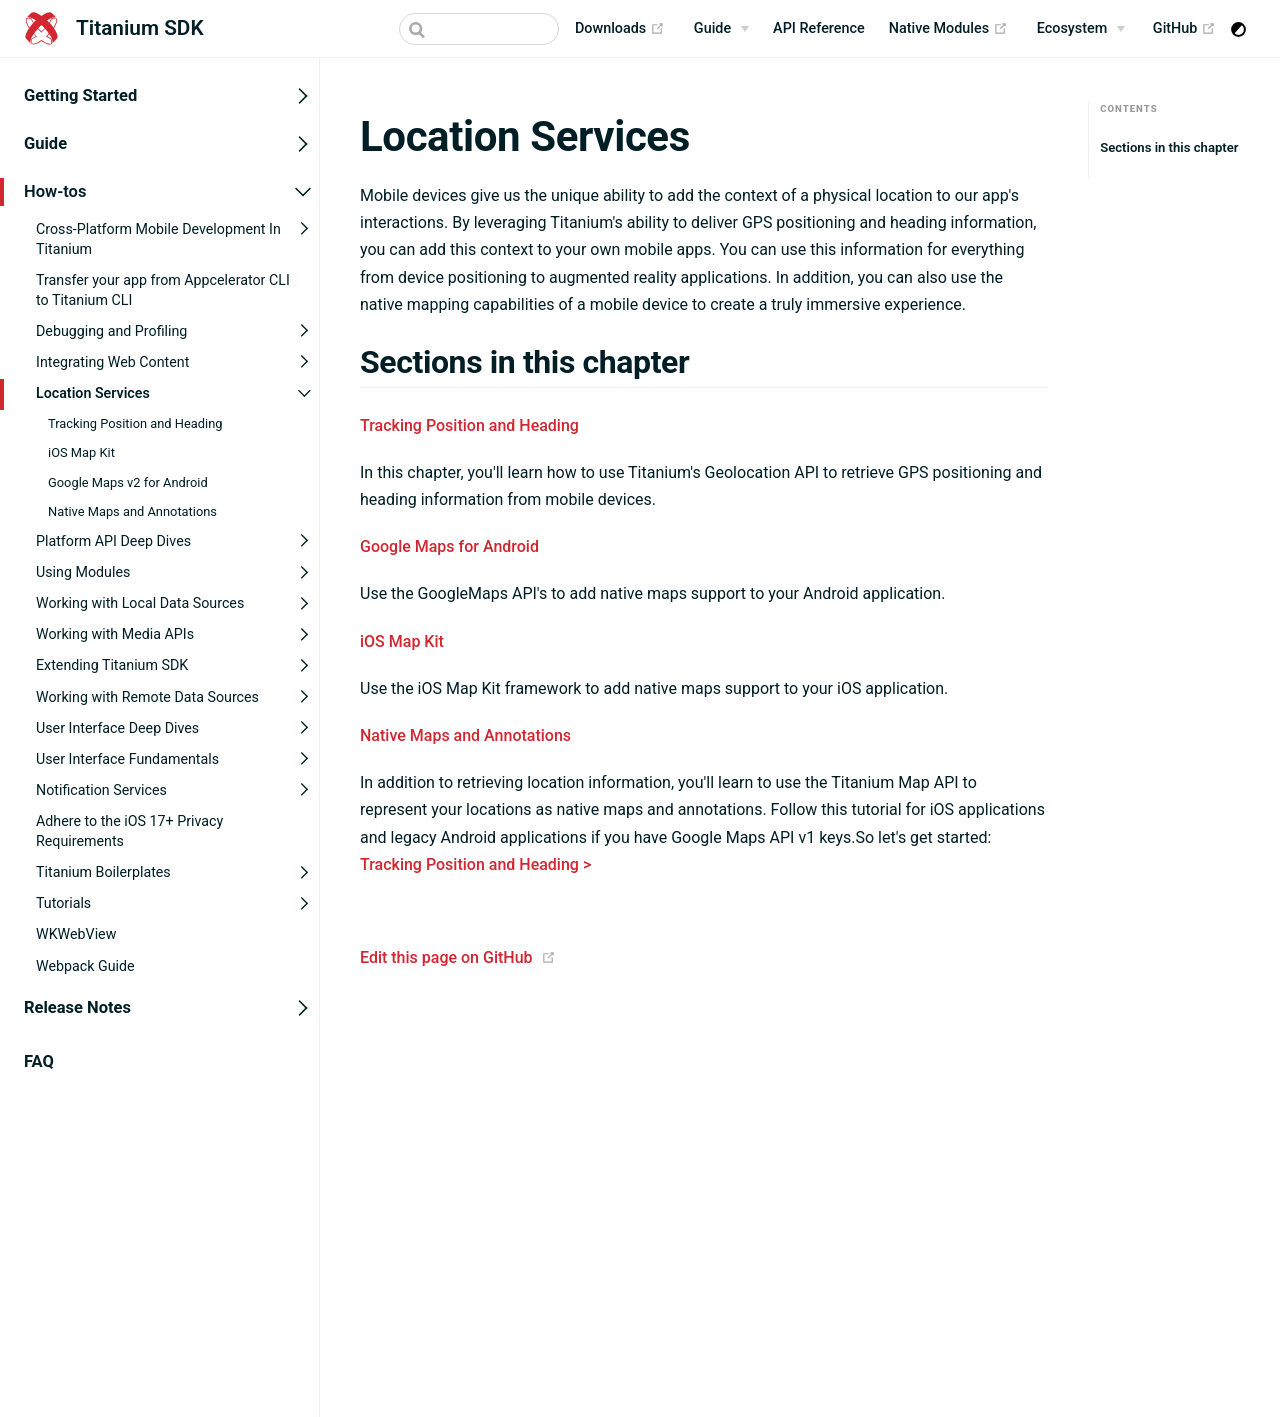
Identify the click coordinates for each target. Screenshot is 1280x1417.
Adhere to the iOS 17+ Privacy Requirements (129, 831)
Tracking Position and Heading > (475, 864)
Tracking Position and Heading (135, 423)
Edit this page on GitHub (446, 957)
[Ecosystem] (1081, 29)
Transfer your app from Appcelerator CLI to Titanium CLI (163, 289)
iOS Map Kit (81, 452)
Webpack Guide (85, 965)
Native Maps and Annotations (132, 510)
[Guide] (721, 29)
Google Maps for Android (449, 546)
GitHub (1184, 29)
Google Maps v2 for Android (128, 481)
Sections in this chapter (1169, 147)
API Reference (819, 28)
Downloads (620, 29)
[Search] (479, 29)
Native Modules (948, 29)
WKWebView (76, 934)
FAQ (39, 1060)
